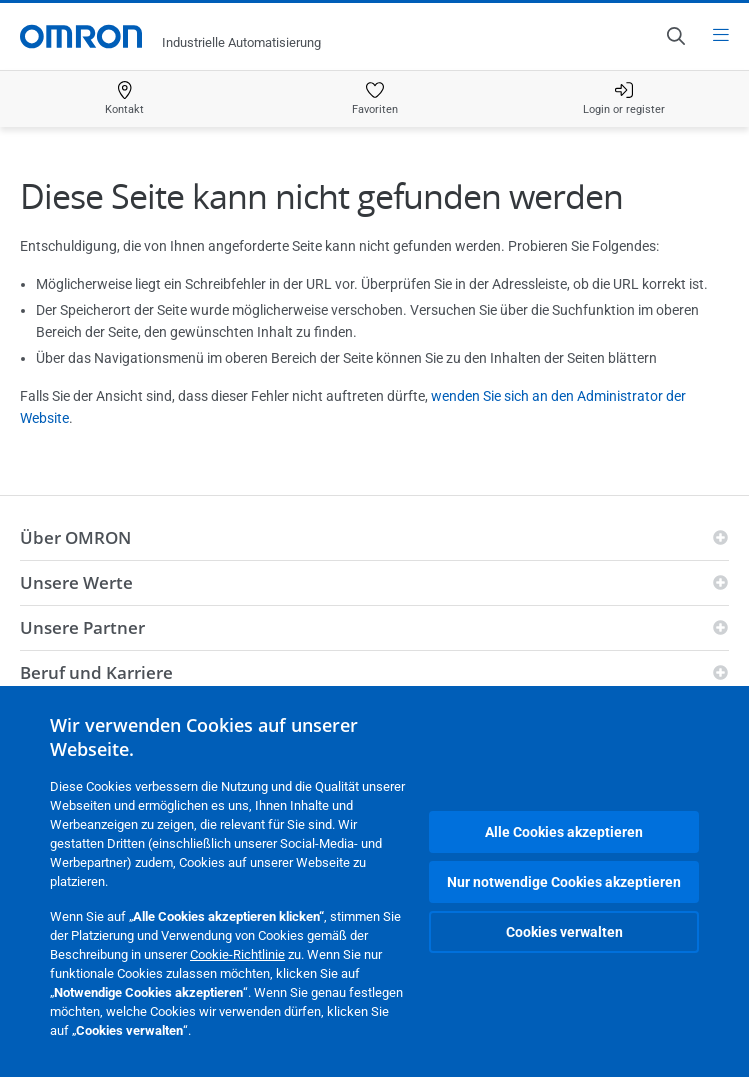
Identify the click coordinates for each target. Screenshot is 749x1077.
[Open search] (675, 36)
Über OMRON (75, 537)
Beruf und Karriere (96, 672)
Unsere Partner (82, 627)
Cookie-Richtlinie (237, 954)
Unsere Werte (76, 582)
